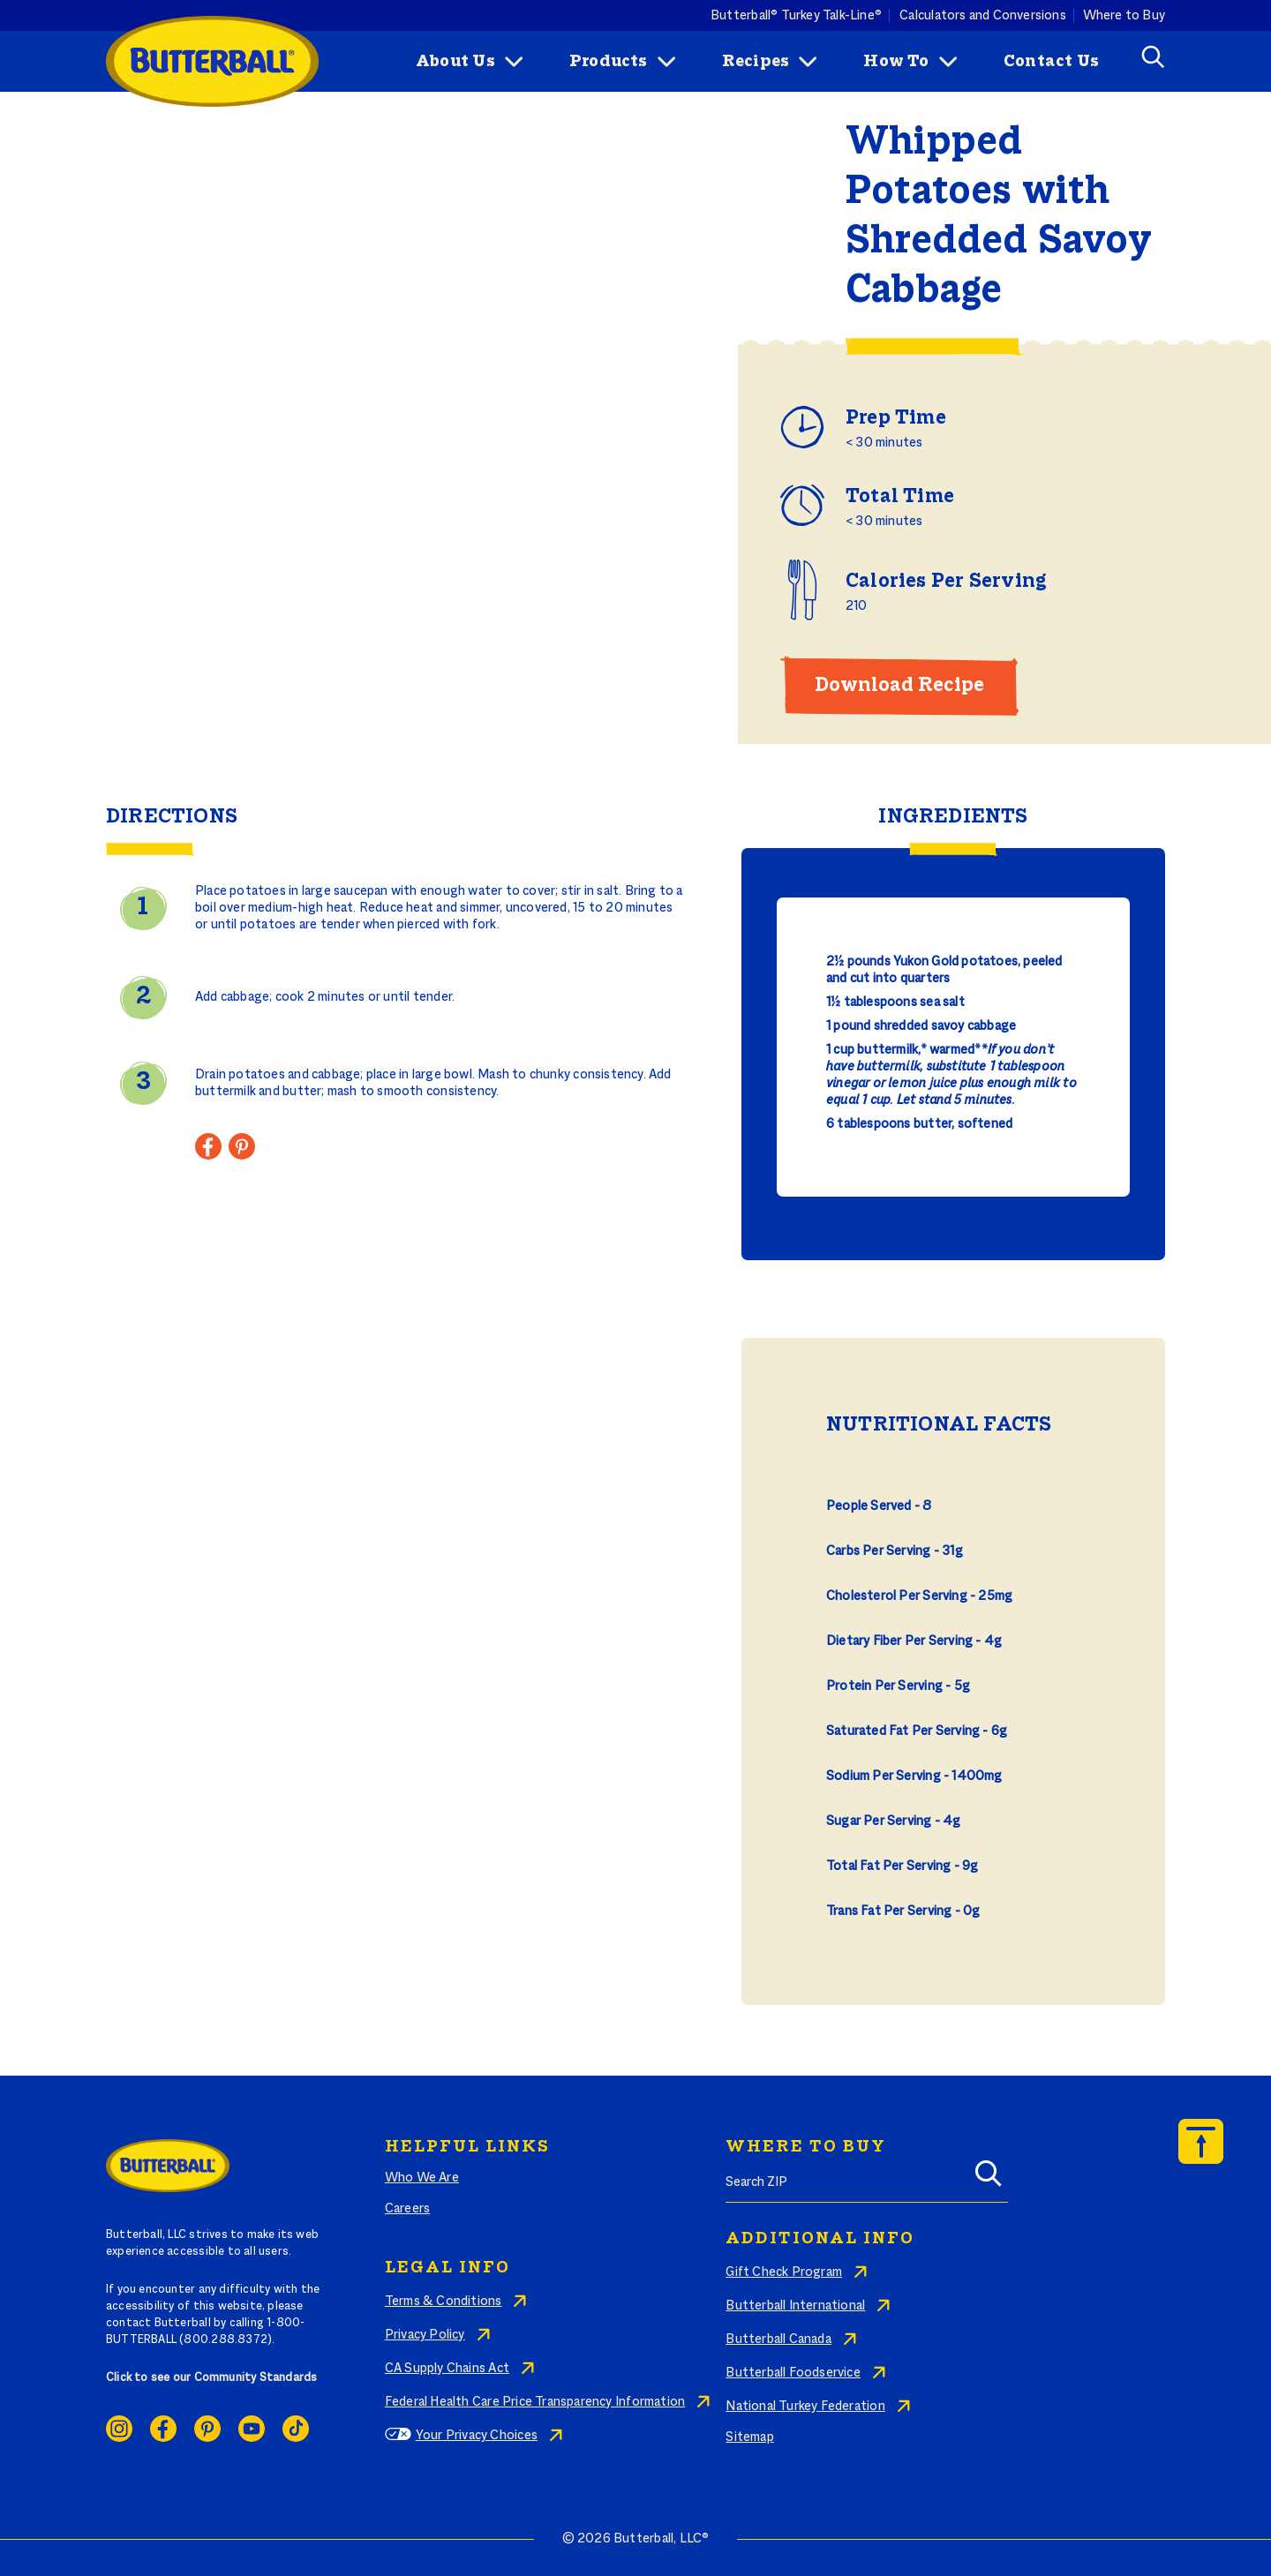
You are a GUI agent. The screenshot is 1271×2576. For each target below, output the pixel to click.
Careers (407, 2209)
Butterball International (795, 2306)
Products (608, 62)
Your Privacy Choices (477, 2436)
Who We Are (422, 2178)
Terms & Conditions (443, 2301)
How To (896, 62)
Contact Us (1051, 62)
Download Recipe (899, 685)
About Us (455, 62)
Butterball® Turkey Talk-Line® (796, 15)
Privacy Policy (425, 2335)
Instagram (119, 2428)
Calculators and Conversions (982, 15)
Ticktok (295, 2428)
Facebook (163, 2428)
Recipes (755, 62)
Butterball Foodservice (793, 2373)
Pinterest (207, 2428)
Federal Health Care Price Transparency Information (535, 2402)
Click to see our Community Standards (212, 2378)
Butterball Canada (778, 2339)
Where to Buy (1124, 15)
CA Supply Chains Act (447, 2369)
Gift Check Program (784, 2272)
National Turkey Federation (805, 2407)
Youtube (251, 2428)
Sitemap (749, 2437)
